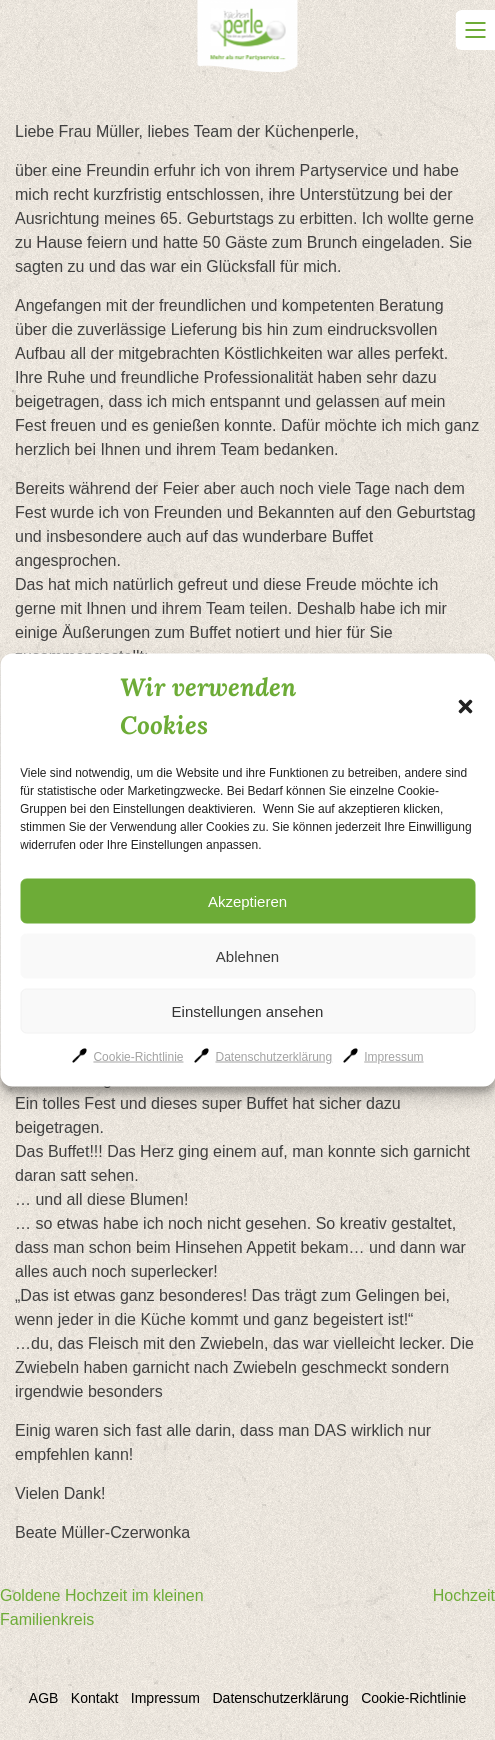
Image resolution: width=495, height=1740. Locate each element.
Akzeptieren (247, 900)
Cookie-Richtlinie (138, 1057)
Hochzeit (464, 1595)
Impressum (393, 1057)
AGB (44, 1698)
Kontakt (94, 1698)
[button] (465, 706)
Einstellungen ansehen (248, 1010)
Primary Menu (475, 30)
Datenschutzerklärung (273, 1057)
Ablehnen (247, 955)
